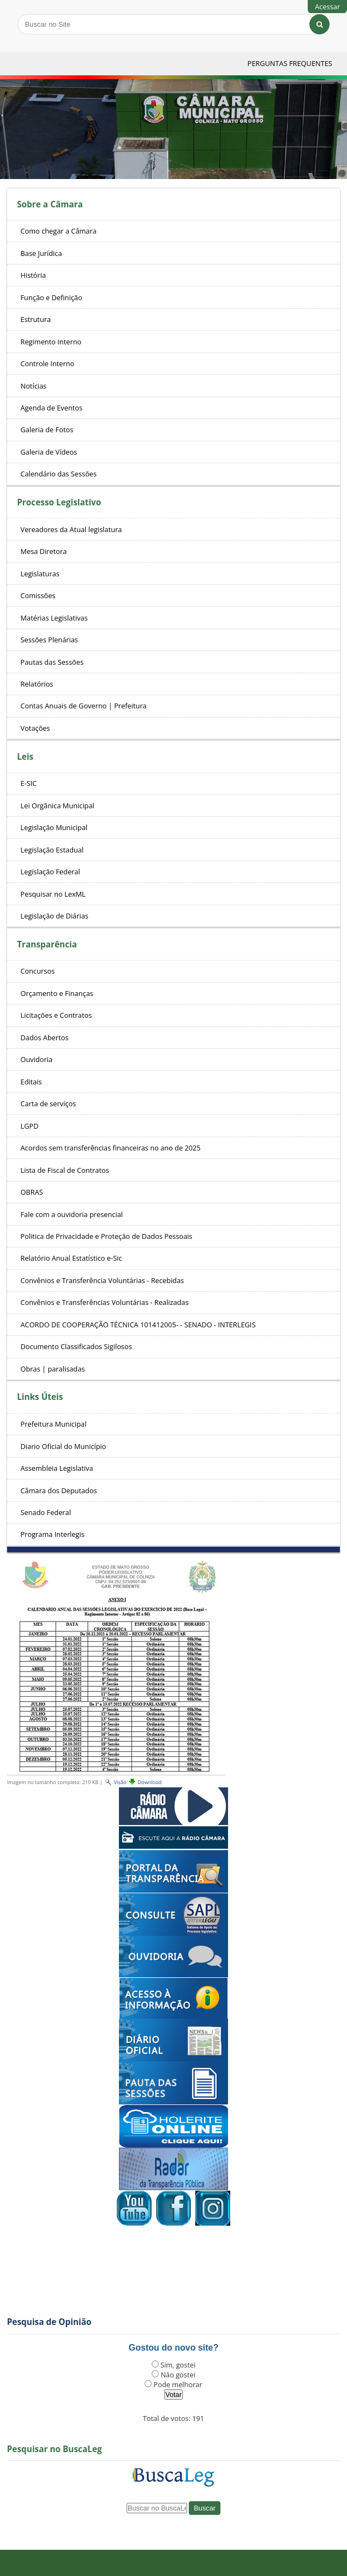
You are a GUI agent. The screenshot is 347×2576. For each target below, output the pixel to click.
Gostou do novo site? (173, 2347)
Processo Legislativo (59, 502)
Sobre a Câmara (50, 204)
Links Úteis (40, 1397)
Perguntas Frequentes (290, 63)
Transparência (47, 944)
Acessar (327, 6)
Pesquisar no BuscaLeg (54, 2449)
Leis (25, 756)
